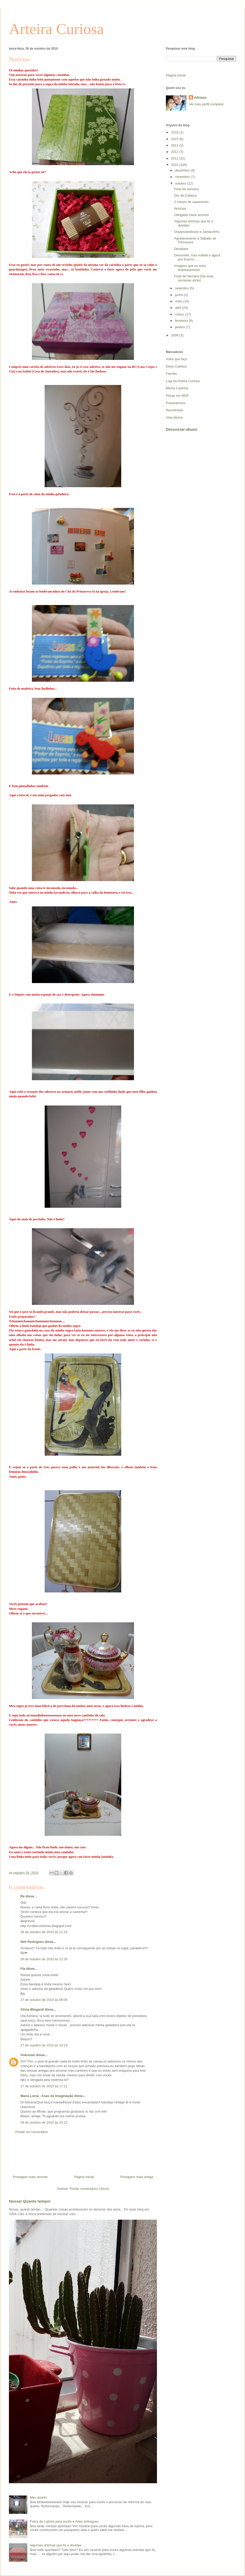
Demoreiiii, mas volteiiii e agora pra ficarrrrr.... (197, 257)
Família (171, 373)
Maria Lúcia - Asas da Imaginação (47, 2096)
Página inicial (84, 2177)
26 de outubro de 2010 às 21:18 (43, 1932)
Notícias (180, 208)
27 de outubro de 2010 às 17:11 (43, 2086)
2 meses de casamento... (192, 202)
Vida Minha (174, 417)
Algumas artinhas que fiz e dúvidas (55, 2545)
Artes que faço (176, 359)
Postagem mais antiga (136, 2177)
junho (179, 295)
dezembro (183, 170)
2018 (175, 132)
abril (178, 308)
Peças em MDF (177, 395)
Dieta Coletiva (176, 366)
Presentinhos (175, 403)
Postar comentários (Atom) (89, 2189)
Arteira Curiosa (56, 28)
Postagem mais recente (30, 2177)
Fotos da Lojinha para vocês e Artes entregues (64, 2521)
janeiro (180, 327)
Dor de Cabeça (185, 195)
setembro (182, 288)
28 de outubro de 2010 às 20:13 (43, 2122)
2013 (175, 145)
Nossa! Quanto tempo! (30, 2201)
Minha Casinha (177, 388)
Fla (22, 1968)
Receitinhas (174, 410)
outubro (181, 183)
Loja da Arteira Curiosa (183, 381)
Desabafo (181, 249)
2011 (175, 158)
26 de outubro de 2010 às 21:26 (43, 1959)
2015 (175, 139)
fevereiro (182, 321)
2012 (175, 152)
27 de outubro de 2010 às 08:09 (43, 2000)
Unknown (27, 2055)
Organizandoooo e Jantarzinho (196, 232)
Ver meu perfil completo (206, 104)
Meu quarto (38, 2497)
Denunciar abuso (181, 429)
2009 (175, 335)
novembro (183, 177)
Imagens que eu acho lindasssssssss (190, 268)
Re (22, 1896)
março (180, 314)
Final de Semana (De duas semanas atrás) (194, 278)
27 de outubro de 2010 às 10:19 (43, 2045)
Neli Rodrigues (32, 1942)
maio (179, 301)
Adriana (200, 97)
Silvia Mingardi (32, 2009)
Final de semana (186, 189)
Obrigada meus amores (191, 215)
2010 (175, 165)
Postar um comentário (31, 2132)
